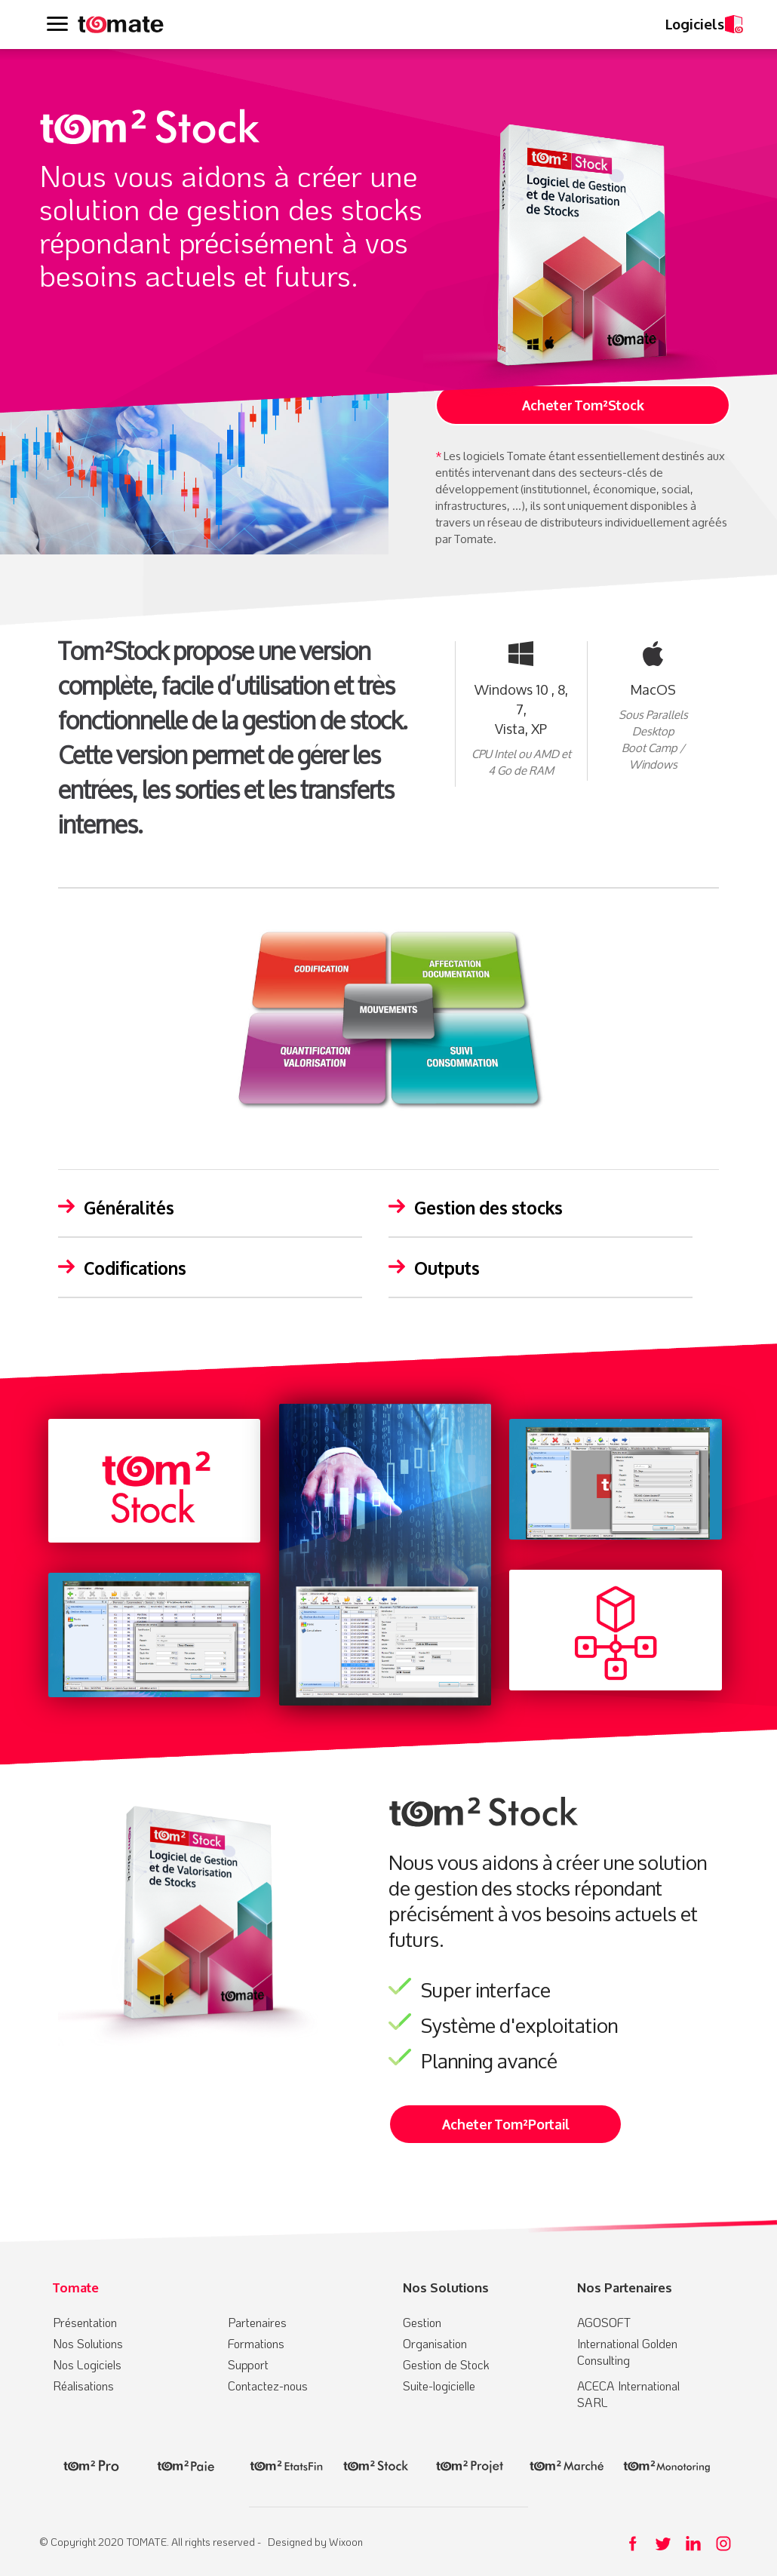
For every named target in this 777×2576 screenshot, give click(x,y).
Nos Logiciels (87, 2364)
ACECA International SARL (628, 2394)
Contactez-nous (268, 2385)
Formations (256, 2343)
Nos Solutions (88, 2343)
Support (248, 2364)
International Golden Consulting (627, 2351)
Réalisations (83, 2385)
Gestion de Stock (446, 2364)
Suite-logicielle (439, 2385)
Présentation (85, 2322)
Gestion (422, 2322)
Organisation (435, 2343)
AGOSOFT (604, 2322)
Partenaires (257, 2322)
